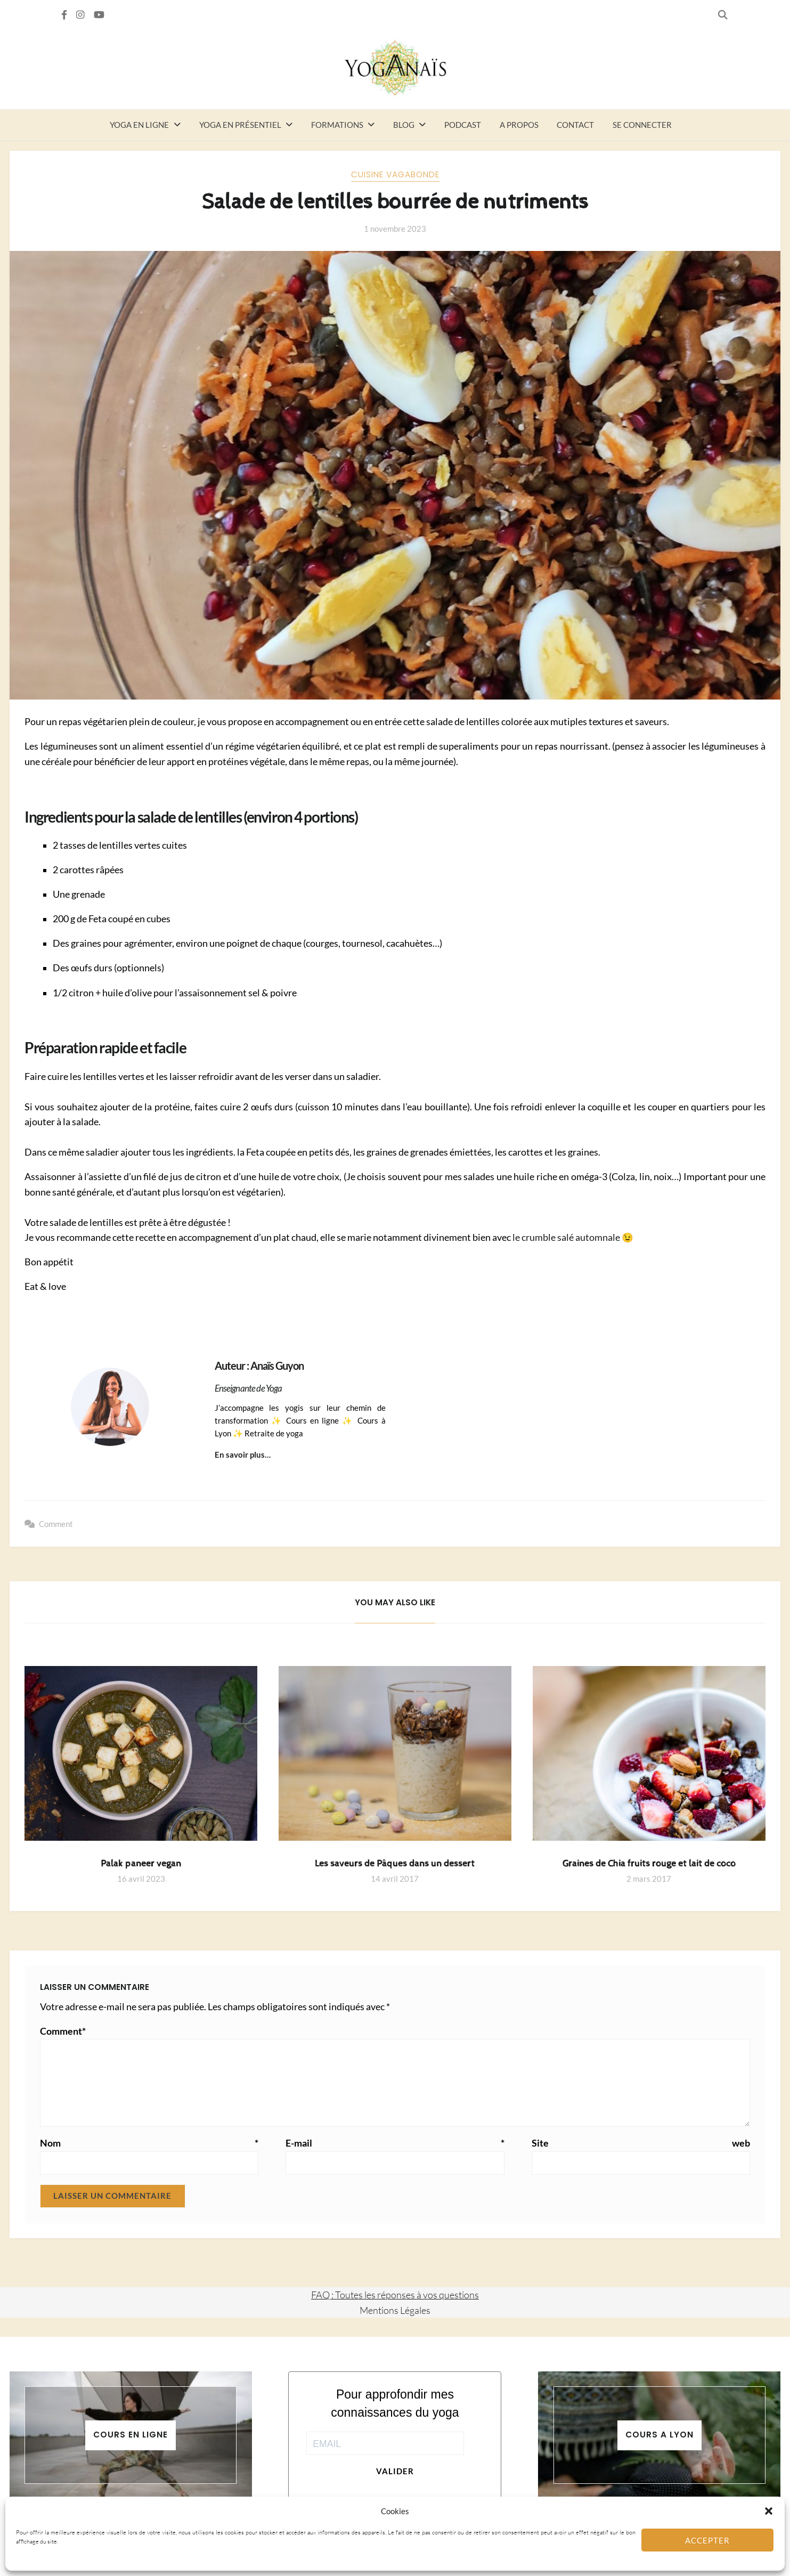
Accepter (707, 2540)
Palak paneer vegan (141, 1863)
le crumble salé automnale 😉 (572, 1237)
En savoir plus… (243, 1454)
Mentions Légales (395, 2310)
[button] (768, 2511)
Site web (641, 2143)
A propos (519, 124)
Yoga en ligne (139, 124)
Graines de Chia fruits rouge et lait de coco (649, 1863)
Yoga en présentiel (240, 124)
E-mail (395, 2143)
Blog (403, 124)
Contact (575, 124)
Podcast (462, 124)
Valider (395, 2471)
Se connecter (642, 124)
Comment (56, 1524)
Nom (149, 2143)
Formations (337, 124)
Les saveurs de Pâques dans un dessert (395, 1863)
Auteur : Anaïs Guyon (259, 1365)
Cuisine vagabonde (395, 174)
